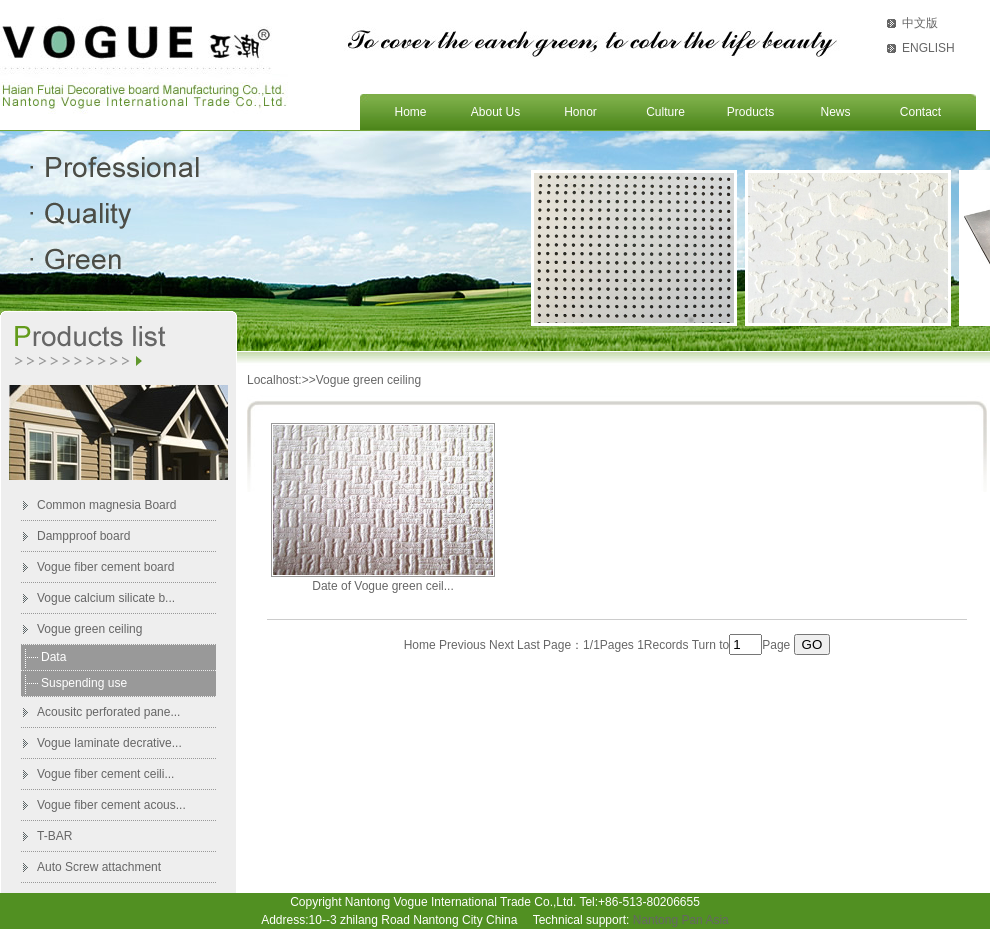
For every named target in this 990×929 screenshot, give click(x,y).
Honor (580, 112)
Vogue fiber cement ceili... (105, 774)
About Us (495, 112)
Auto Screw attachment (99, 867)
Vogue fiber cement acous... (111, 805)
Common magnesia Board (106, 505)
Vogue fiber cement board (105, 567)
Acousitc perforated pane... (108, 712)
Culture (665, 112)
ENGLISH (928, 48)
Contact (920, 112)
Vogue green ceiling (89, 629)
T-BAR (54, 836)
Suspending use (84, 683)
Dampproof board (83, 536)
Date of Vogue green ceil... (382, 586)
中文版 (920, 23)
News (835, 112)
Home (410, 112)
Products (750, 112)
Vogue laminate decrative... (109, 743)
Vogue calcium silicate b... (106, 598)
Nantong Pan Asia (681, 920)
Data (53, 657)
